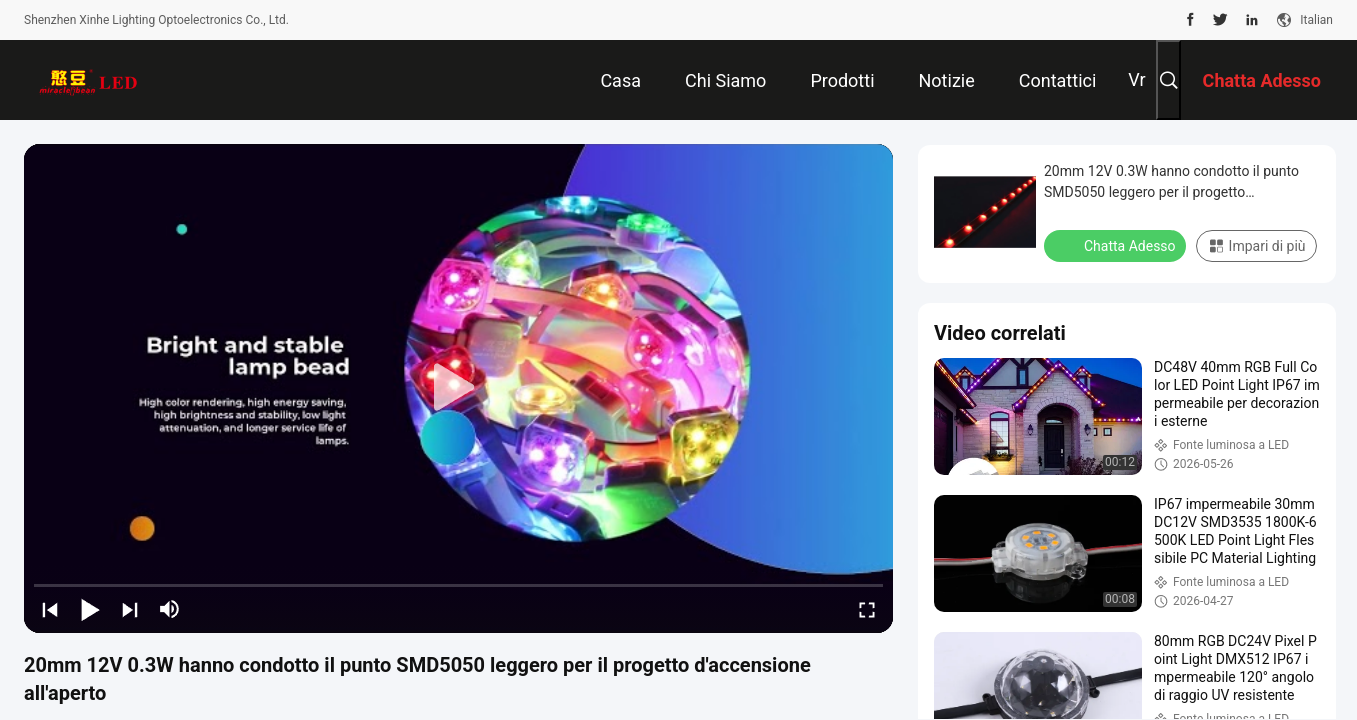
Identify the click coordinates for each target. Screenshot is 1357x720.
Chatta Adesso (1117, 245)
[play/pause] (90, 609)
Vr (1136, 79)
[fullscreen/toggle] (867, 609)
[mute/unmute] (170, 609)
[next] (130, 609)
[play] (459, 388)
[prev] (50, 609)
